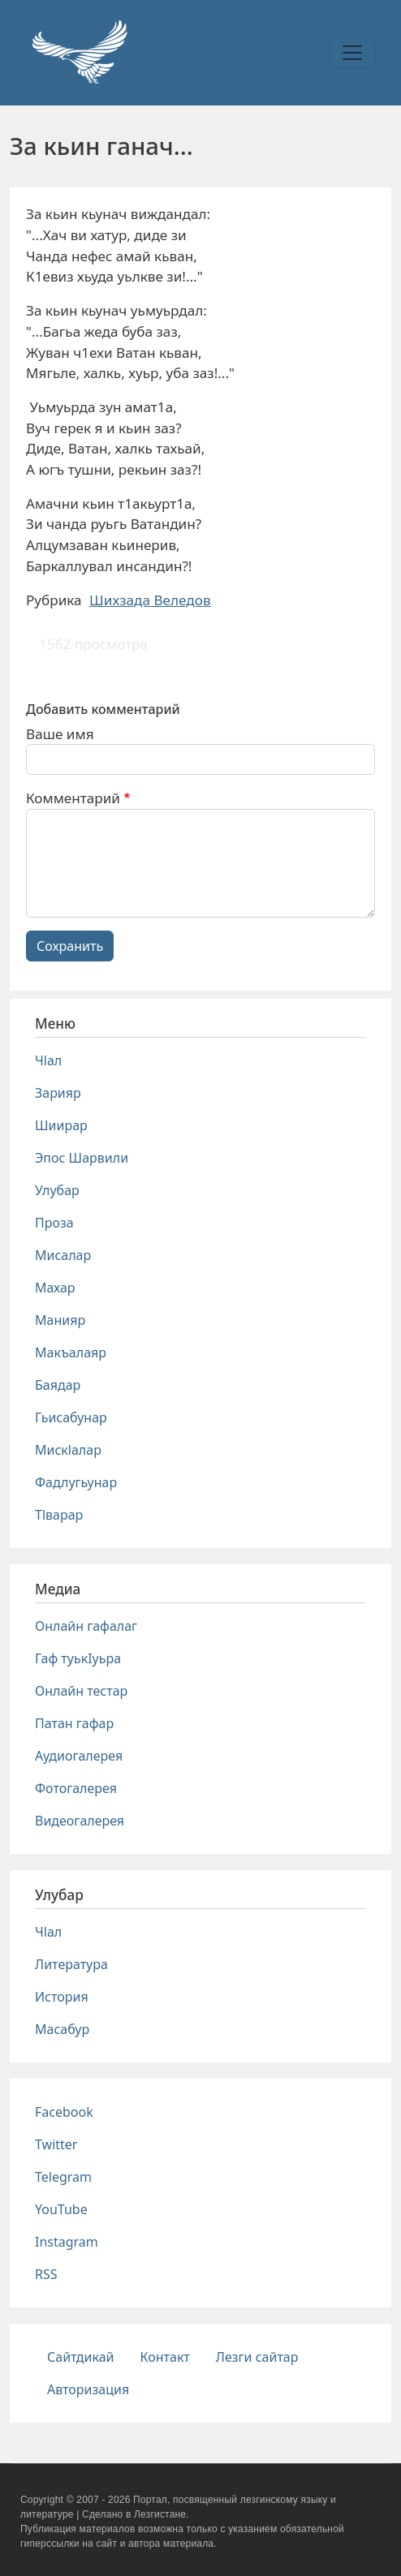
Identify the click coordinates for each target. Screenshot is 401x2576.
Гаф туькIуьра (78, 1658)
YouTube (61, 2209)
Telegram (63, 2177)
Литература (71, 1964)
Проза (54, 1223)
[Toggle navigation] (352, 53)
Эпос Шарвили (81, 1158)
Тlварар (59, 1515)
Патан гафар (74, 1723)
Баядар (57, 1385)
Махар (55, 1288)
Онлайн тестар (81, 1691)
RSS (46, 2274)
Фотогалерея (76, 1788)
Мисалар (63, 1255)
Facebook (64, 2112)
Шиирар (61, 1125)
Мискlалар (68, 1450)
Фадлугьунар (76, 1482)
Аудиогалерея (79, 1756)
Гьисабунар (71, 1417)
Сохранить (70, 946)
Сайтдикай (80, 2357)
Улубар (57, 1190)
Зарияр (58, 1093)
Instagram (66, 2242)
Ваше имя (60, 734)
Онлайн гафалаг (86, 1626)
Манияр (60, 1320)
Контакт (165, 2357)
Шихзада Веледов (149, 600)
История (61, 1997)
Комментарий (73, 798)
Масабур (62, 2029)
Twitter (56, 2144)
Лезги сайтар (257, 2357)
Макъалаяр (70, 1352)
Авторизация (88, 2389)
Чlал (48, 1060)
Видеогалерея (79, 1821)
